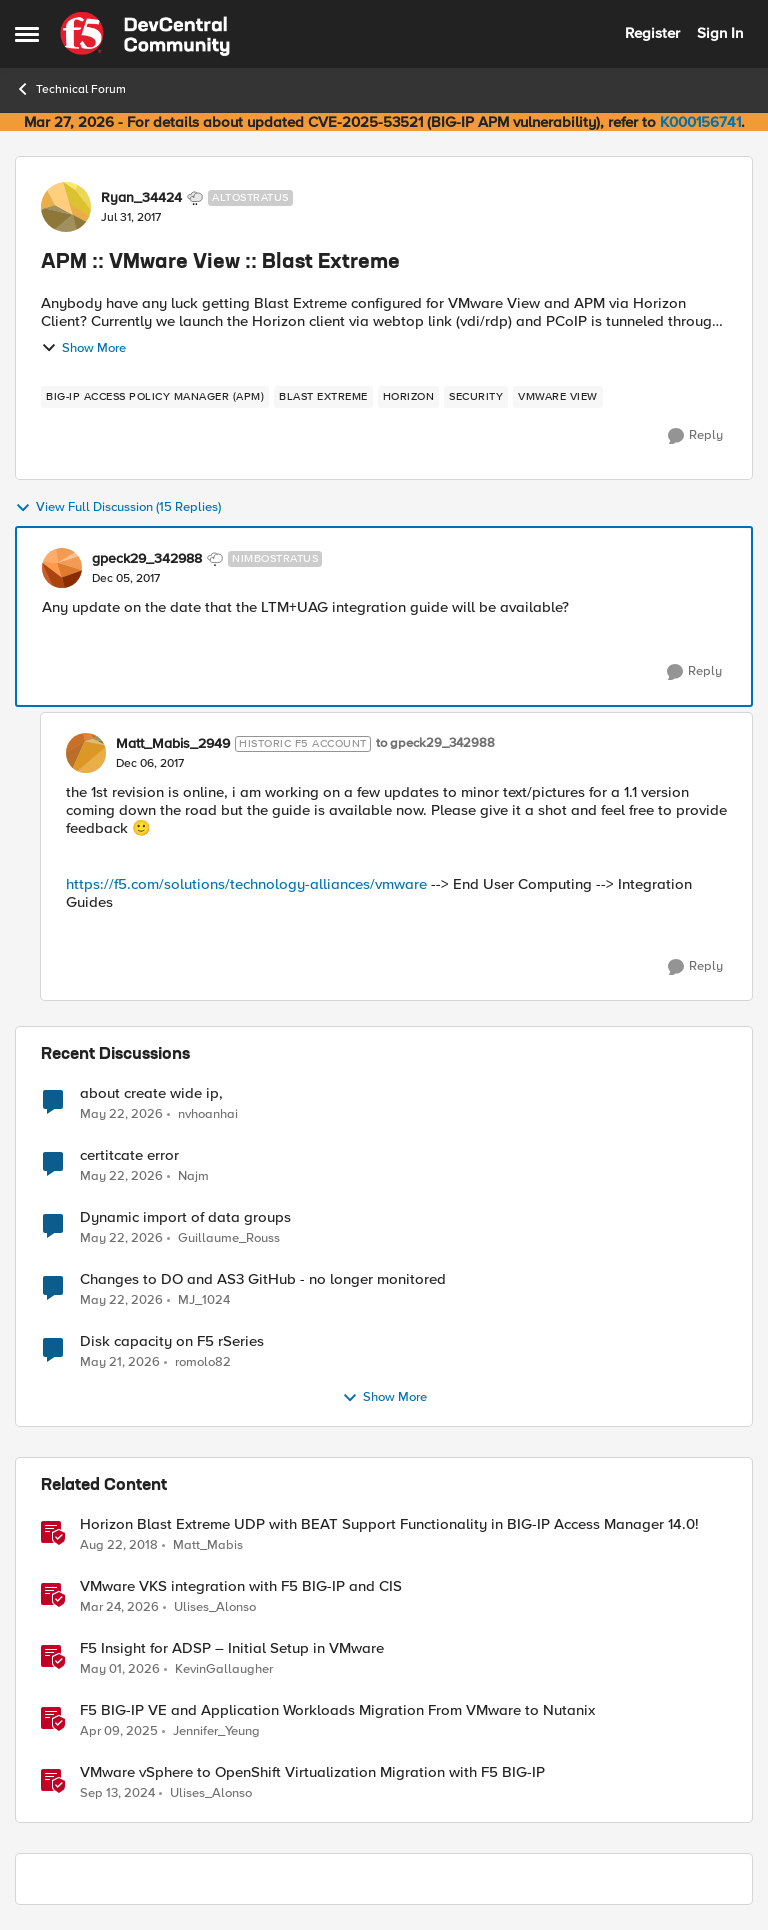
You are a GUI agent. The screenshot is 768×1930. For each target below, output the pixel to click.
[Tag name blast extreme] (323, 397)
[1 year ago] (119, 1732)
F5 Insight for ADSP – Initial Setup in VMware (232, 1648)
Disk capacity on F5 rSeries (172, 1341)
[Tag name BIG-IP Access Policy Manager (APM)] (155, 397)
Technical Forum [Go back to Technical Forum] (70, 89)
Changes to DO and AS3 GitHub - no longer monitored (263, 1279)
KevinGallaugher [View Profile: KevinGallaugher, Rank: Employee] (224, 1669)
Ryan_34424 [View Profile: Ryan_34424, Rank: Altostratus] (141, 198)
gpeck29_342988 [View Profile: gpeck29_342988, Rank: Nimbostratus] (147, 559)
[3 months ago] (120, 1670)
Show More (83, 348)
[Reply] (695, 436)
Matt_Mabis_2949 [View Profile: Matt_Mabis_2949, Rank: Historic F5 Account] (173, 744)
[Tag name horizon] (409, 397)
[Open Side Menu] (27, 34)
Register (652, 33)
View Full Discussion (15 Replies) (118, 508)
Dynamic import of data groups (185, 1217)
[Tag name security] (476, 397)
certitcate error (129, 1155)
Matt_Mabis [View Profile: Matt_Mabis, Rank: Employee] (208, 1545)
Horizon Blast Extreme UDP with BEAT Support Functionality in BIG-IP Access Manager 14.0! (389, 1524)
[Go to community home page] (145, 34)
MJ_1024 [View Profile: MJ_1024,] (204, 1300)
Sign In (720, 33)
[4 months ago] (119, 1608)
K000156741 (700, 122)
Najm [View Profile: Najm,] (193, 1176)
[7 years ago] (119, 1546)
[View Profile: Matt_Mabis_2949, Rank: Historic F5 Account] (86, 753)
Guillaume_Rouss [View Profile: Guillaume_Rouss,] (229, 1238)
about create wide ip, (151, 1093)
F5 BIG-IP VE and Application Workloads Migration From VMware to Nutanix (337, 1710)
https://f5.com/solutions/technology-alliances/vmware (246, 884)
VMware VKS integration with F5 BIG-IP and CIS (241, 1586)
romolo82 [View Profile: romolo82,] (203, 1362)
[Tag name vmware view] (558, 397)
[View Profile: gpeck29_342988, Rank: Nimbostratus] (62, 568)
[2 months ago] (121, 1114)
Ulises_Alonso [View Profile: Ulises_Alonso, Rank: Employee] (215, 1607)
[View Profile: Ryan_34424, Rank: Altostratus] (66, 207)
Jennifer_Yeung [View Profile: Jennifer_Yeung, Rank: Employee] (216, 1731)
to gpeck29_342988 (435, 743)
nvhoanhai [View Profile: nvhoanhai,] (208, 1113)
